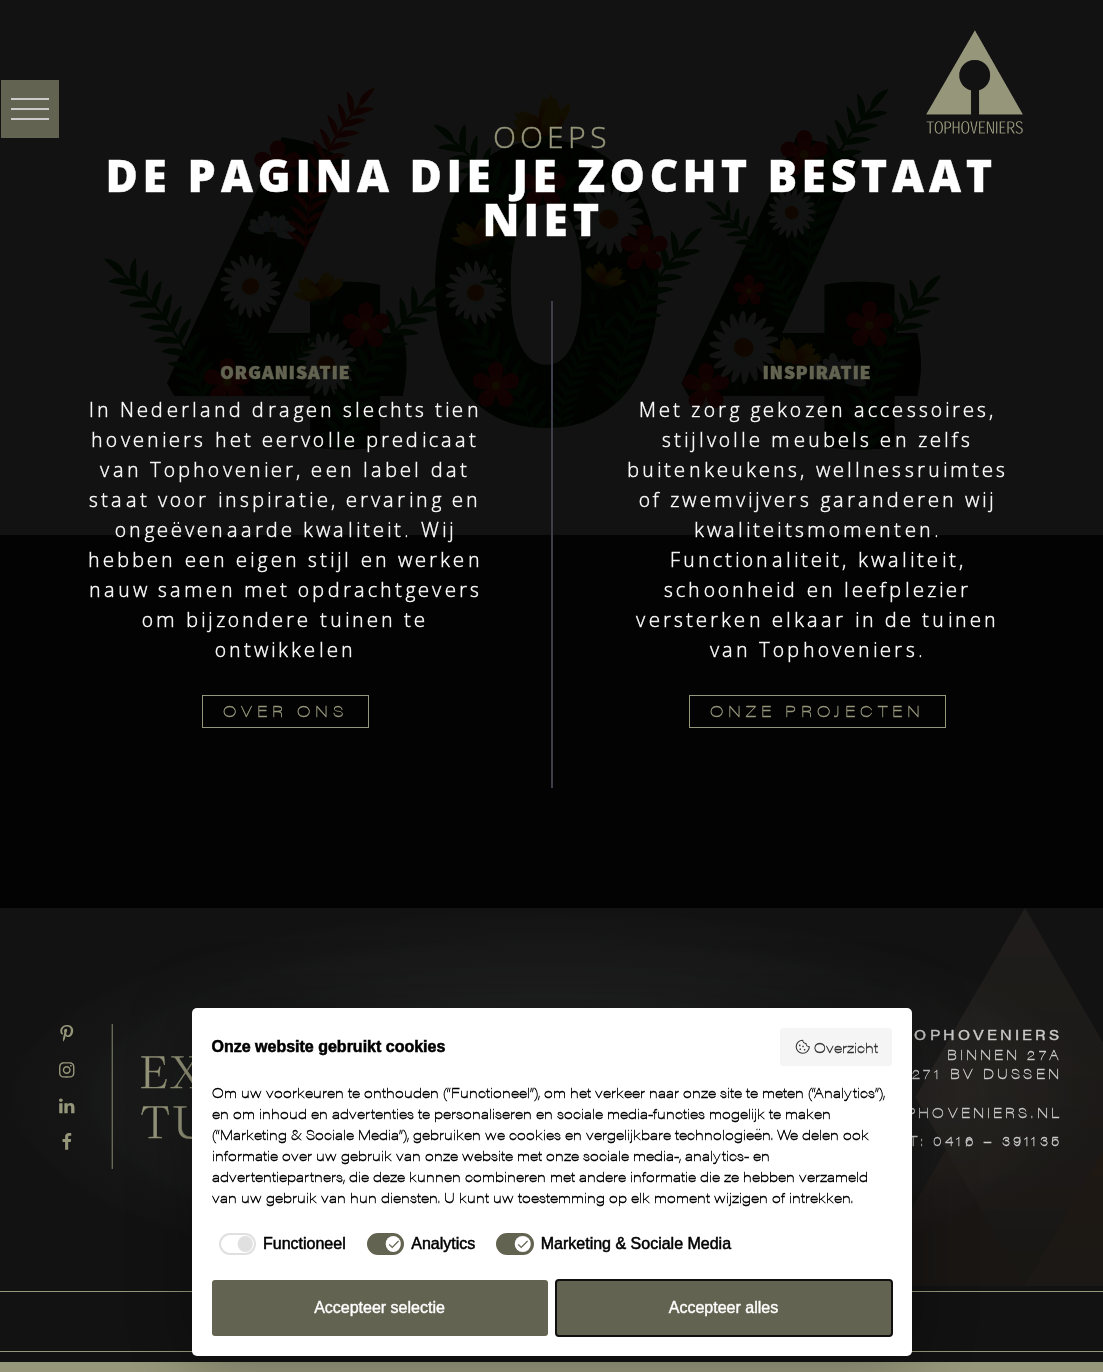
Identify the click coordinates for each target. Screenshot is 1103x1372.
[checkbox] (279, 1244)
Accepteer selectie (379, 1307)
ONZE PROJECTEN (817, 710)
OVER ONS (285, 710)
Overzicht (836, 1047)
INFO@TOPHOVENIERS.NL (938, 1112)
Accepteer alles (723, 1307)
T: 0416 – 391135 (985, 1140)
